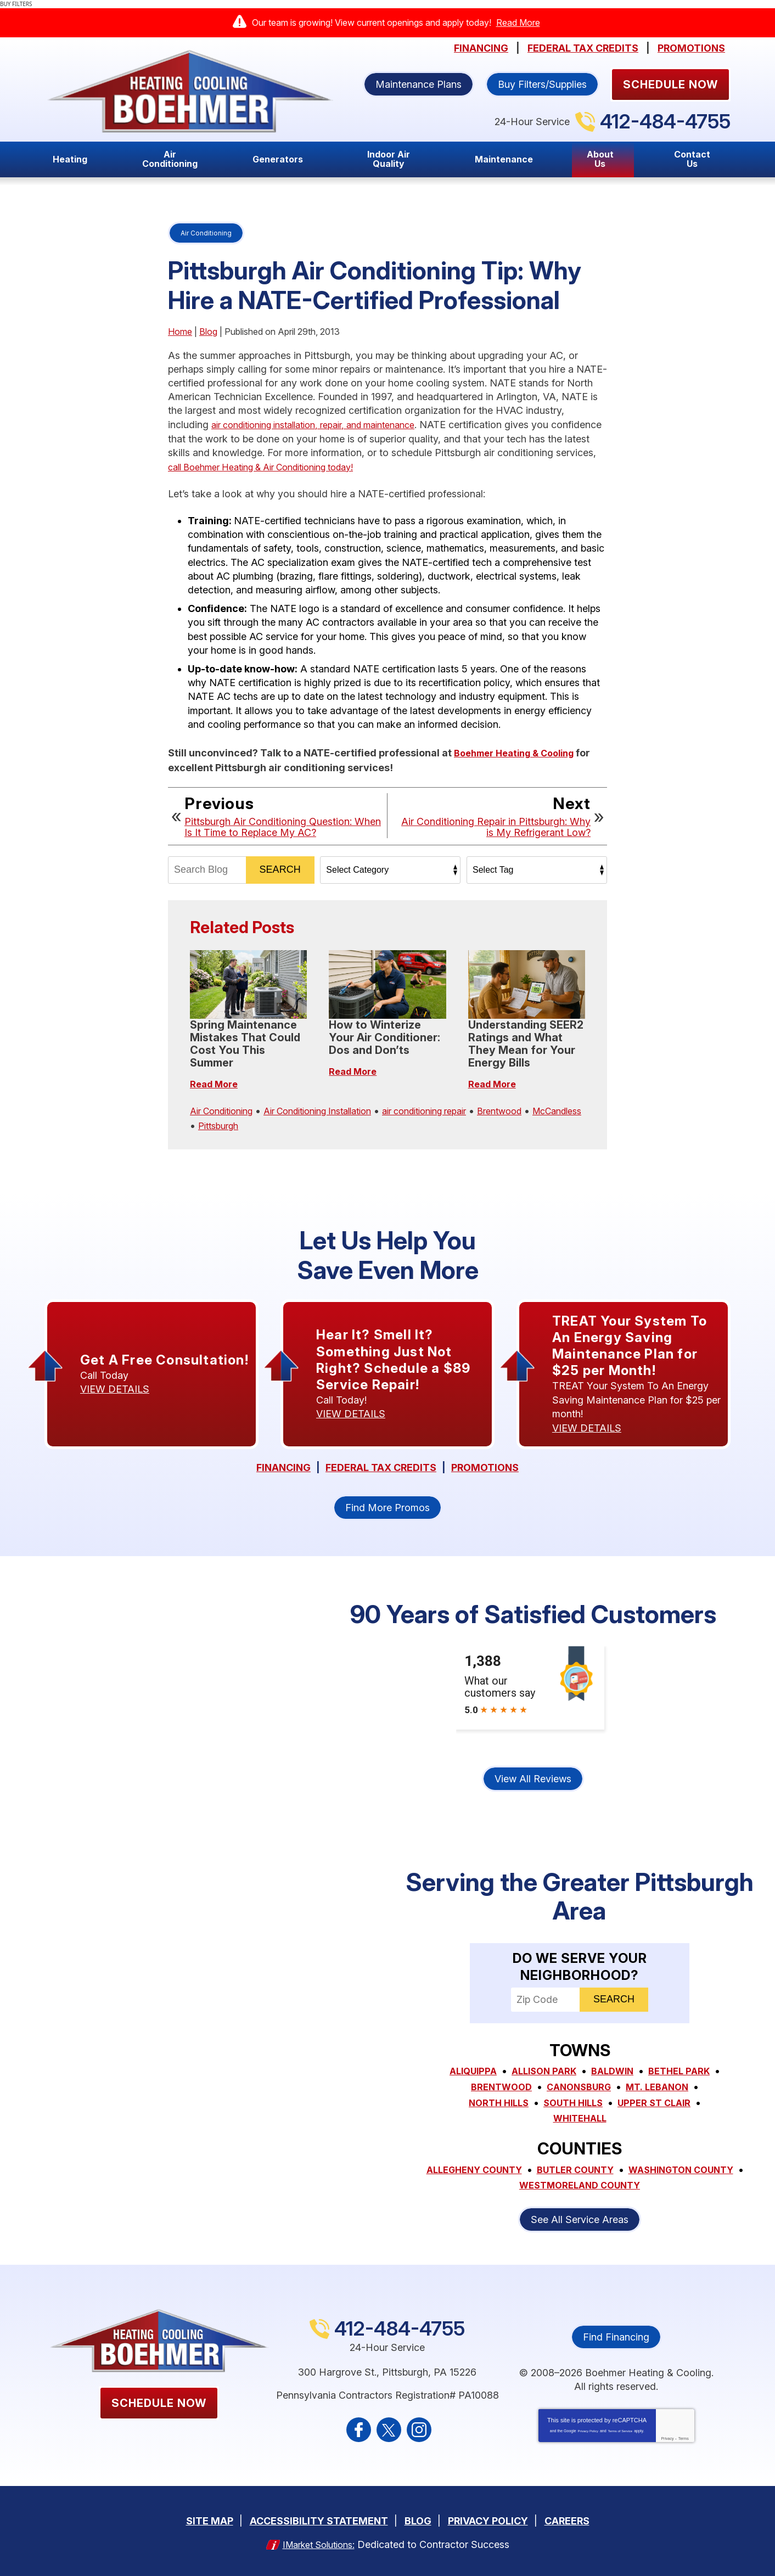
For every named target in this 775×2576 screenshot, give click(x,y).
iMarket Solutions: (318, 2541)
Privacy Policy (588, 2430)
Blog (208, 331)
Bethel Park (497, 2089)
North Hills (580, 2105)
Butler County (640, 2170)
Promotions (691, 48)
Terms (683, 2438)
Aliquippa (506, 2074)
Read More (518, 22)
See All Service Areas (579, 2218)
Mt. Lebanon (499, 2105)
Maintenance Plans (418, 84)
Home (180, 331)
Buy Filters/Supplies (542, 84)
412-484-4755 (665, 121)
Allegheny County (530, 2170)
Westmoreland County (644, 2185)
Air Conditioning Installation (336, 1108)
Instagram (419, 2429)
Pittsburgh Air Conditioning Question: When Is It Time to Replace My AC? (282, 825)
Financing (481, 48)
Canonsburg (661, 2089)
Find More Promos (387, 1511)
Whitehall (626, 2119)
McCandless (218, 1122)
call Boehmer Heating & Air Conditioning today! (317, 466)
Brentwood (543, 1108)
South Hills (660, 2105)
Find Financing (616, 2336)
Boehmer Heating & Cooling (520, 751)
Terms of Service (620, 2430)
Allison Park (582, 2074)
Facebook (358, 2429)
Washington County (506, 2185)
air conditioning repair (458, 1108)
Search (280, 867)
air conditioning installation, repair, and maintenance (328, 424)
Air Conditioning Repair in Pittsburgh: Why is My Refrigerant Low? (496, 825)
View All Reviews (533, 1782)
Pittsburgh (280, 1122)
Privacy (667, 2438)
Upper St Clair (543, 2119)
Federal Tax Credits (582, 48)
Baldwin (655, 2074)
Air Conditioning (206, 233)
